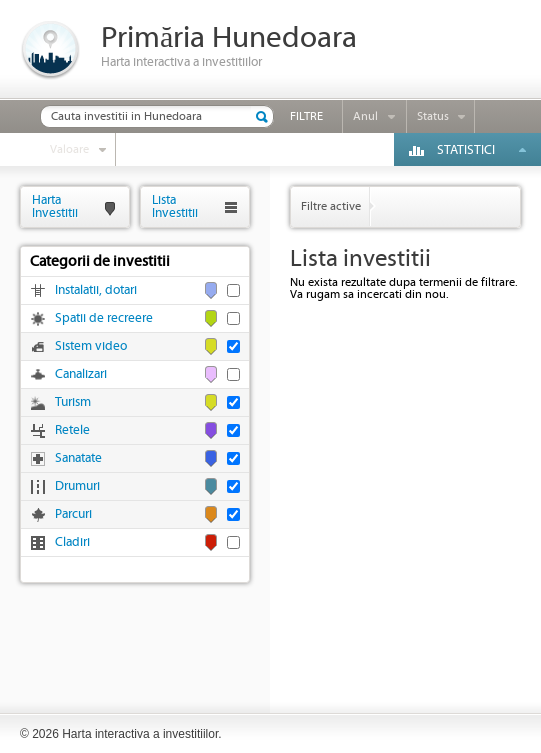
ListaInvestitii (175, 206)
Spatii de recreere (104, 318)
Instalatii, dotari (96, 290)
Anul (365, 116)
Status (433, 116)
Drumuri (77, 486)
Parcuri (73, 514)
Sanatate (78, 458)
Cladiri (72, 542)
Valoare (69, 149)
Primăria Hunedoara (229, 38)
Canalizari (81, 374)
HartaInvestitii (55, 206)
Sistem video (91, 346)
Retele (72, 430)
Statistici (466, 150)
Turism (73, 402)
